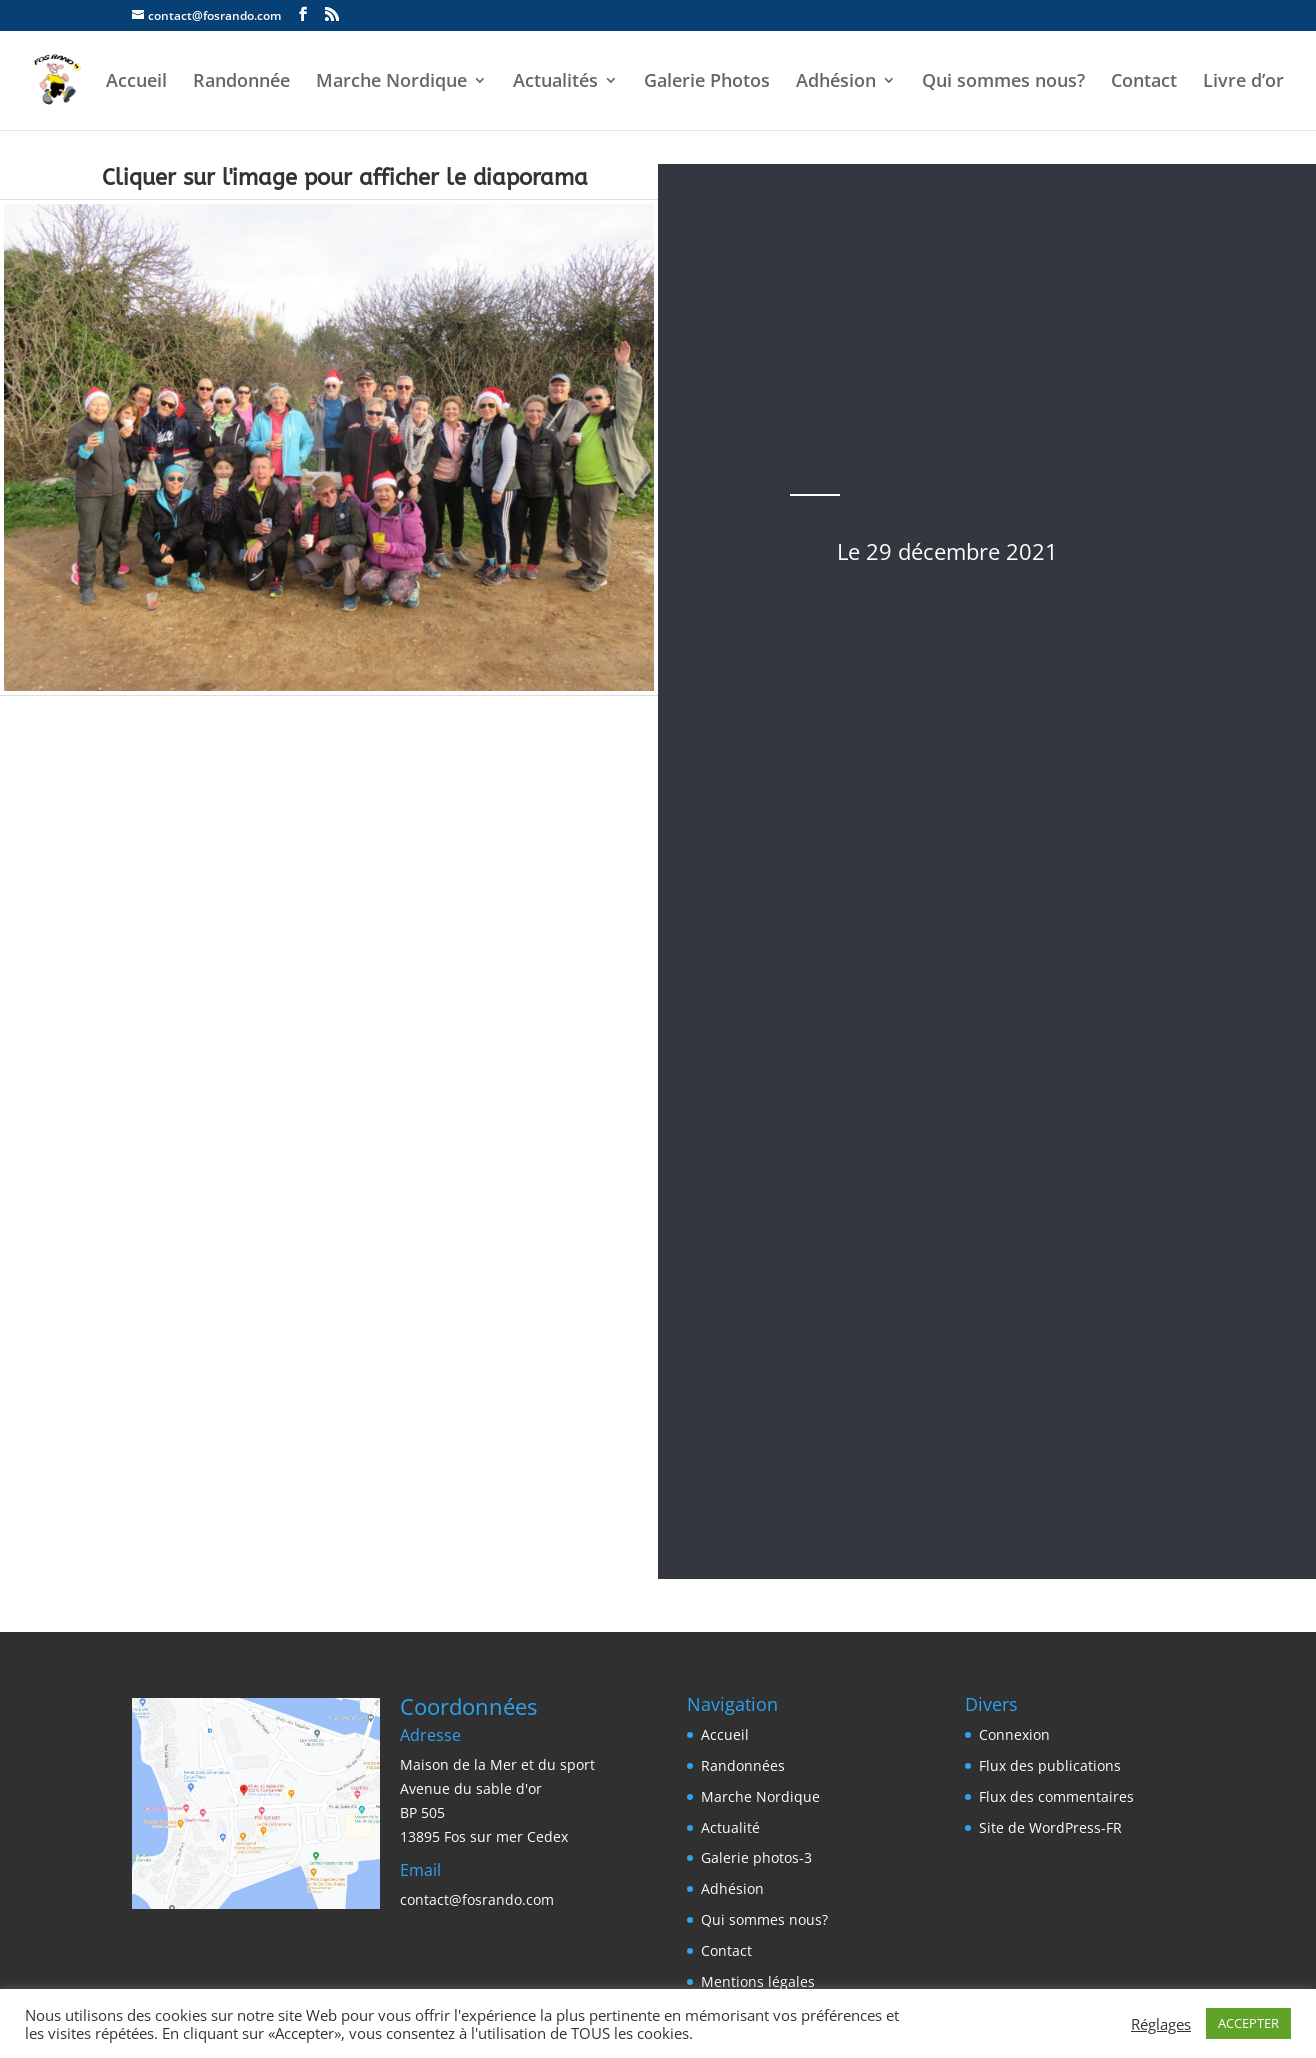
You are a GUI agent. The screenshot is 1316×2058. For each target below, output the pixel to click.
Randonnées (743, 1765)
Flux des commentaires (1056, 1796)
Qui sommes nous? (1003, 82)
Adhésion (836, 82)
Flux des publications (1050, 1765)
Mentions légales (758, 1981)
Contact (1144, 82)
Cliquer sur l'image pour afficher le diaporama (345, 178)
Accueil (136, 82)
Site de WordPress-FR (1050, 1827)
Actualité (730, 1827)
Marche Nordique (391, 82)
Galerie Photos (707, 82)
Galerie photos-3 (756, 1857)
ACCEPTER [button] (1248, 2023)
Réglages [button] (1161, 2024)
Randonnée (241, 82)
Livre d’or (1243, 82)
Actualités (555, 82)
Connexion (1014, 1734)
